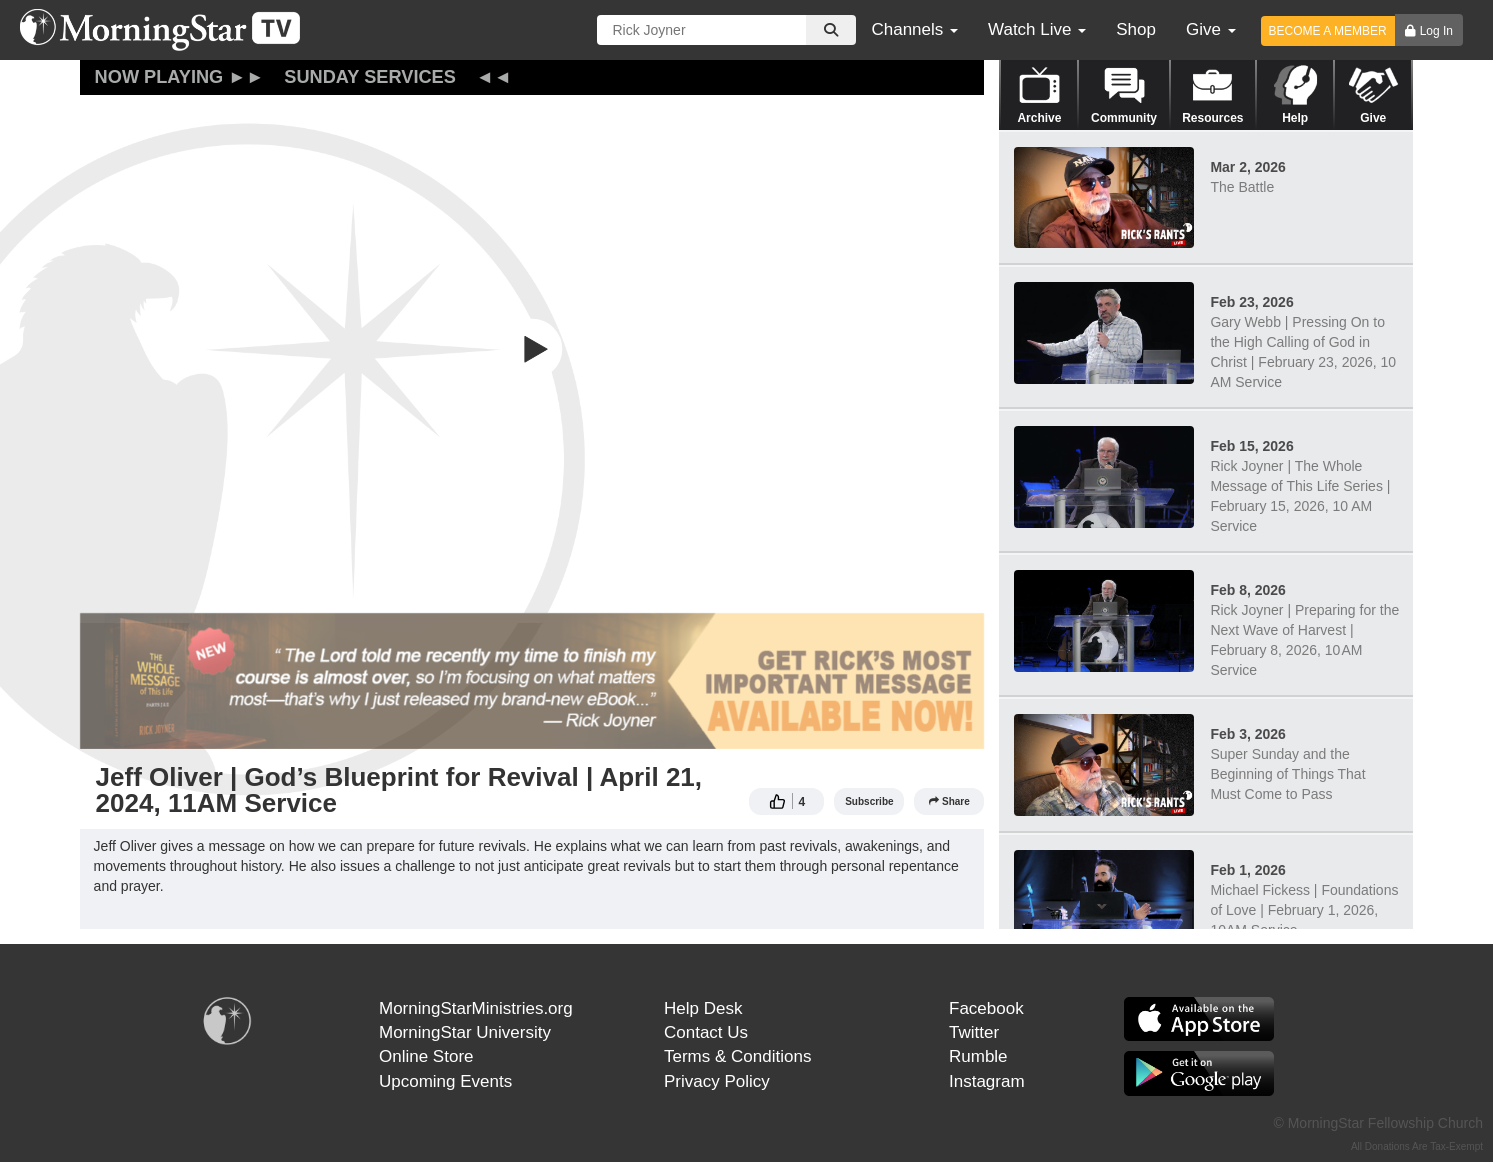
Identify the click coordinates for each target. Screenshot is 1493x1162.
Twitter (974, 1032)
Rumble (978, 1056)
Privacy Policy (717, 1081)
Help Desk (703, 1008)
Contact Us (706, 1032)
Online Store (426, 1056)
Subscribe (869, 801)
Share (949, 801)
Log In (1436, 31)
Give (1211, 29)
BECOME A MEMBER (1328, 31)
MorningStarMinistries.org (476, 1008)
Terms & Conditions (737, 1056)
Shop (1136, 29)
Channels (914, 29)
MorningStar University (465, 1032)
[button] (532, 349)
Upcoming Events (445, 1081)
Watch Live (1037, 29)
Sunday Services (370, 77)
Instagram (987, 1081)
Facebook (986, 1008)
